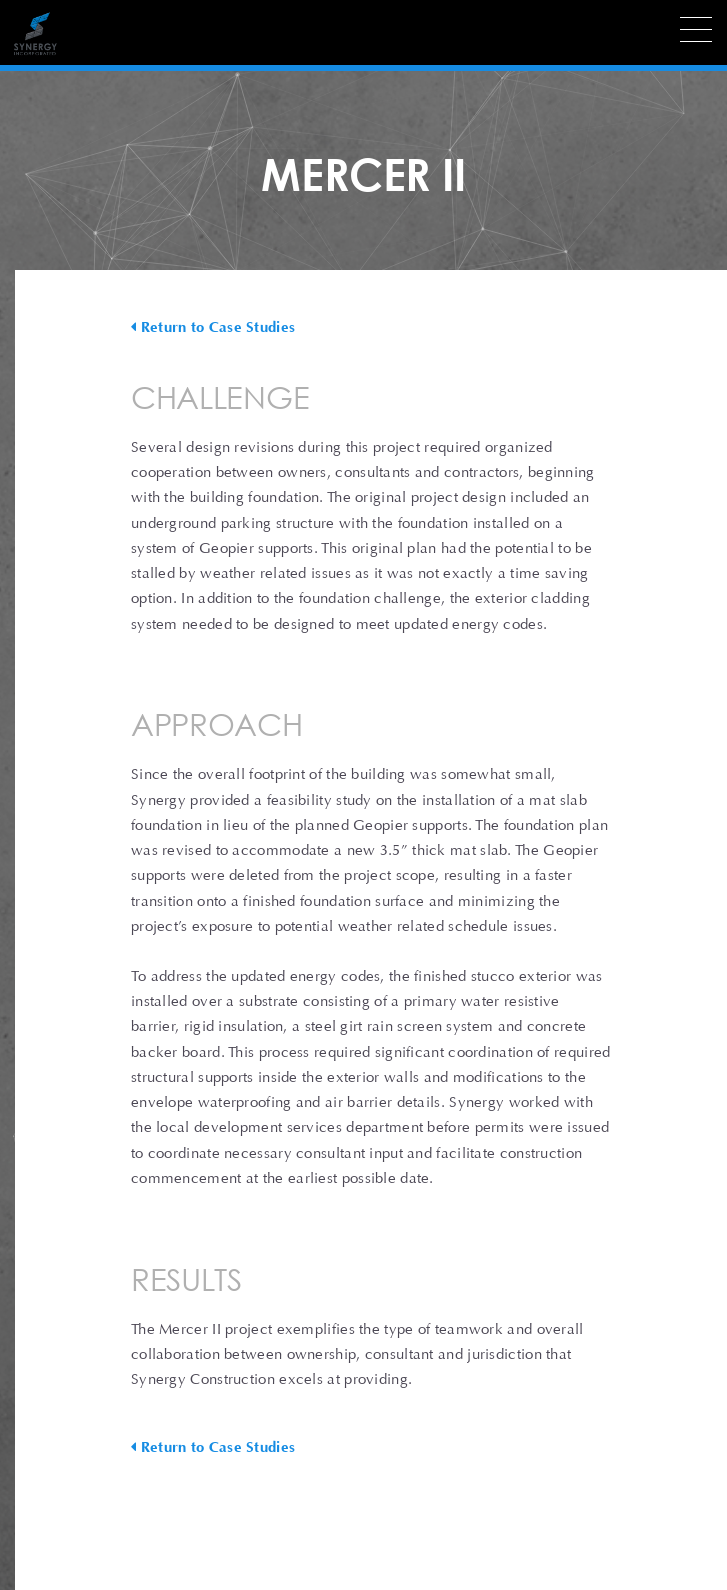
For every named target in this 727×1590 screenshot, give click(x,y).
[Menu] (696, 29)
